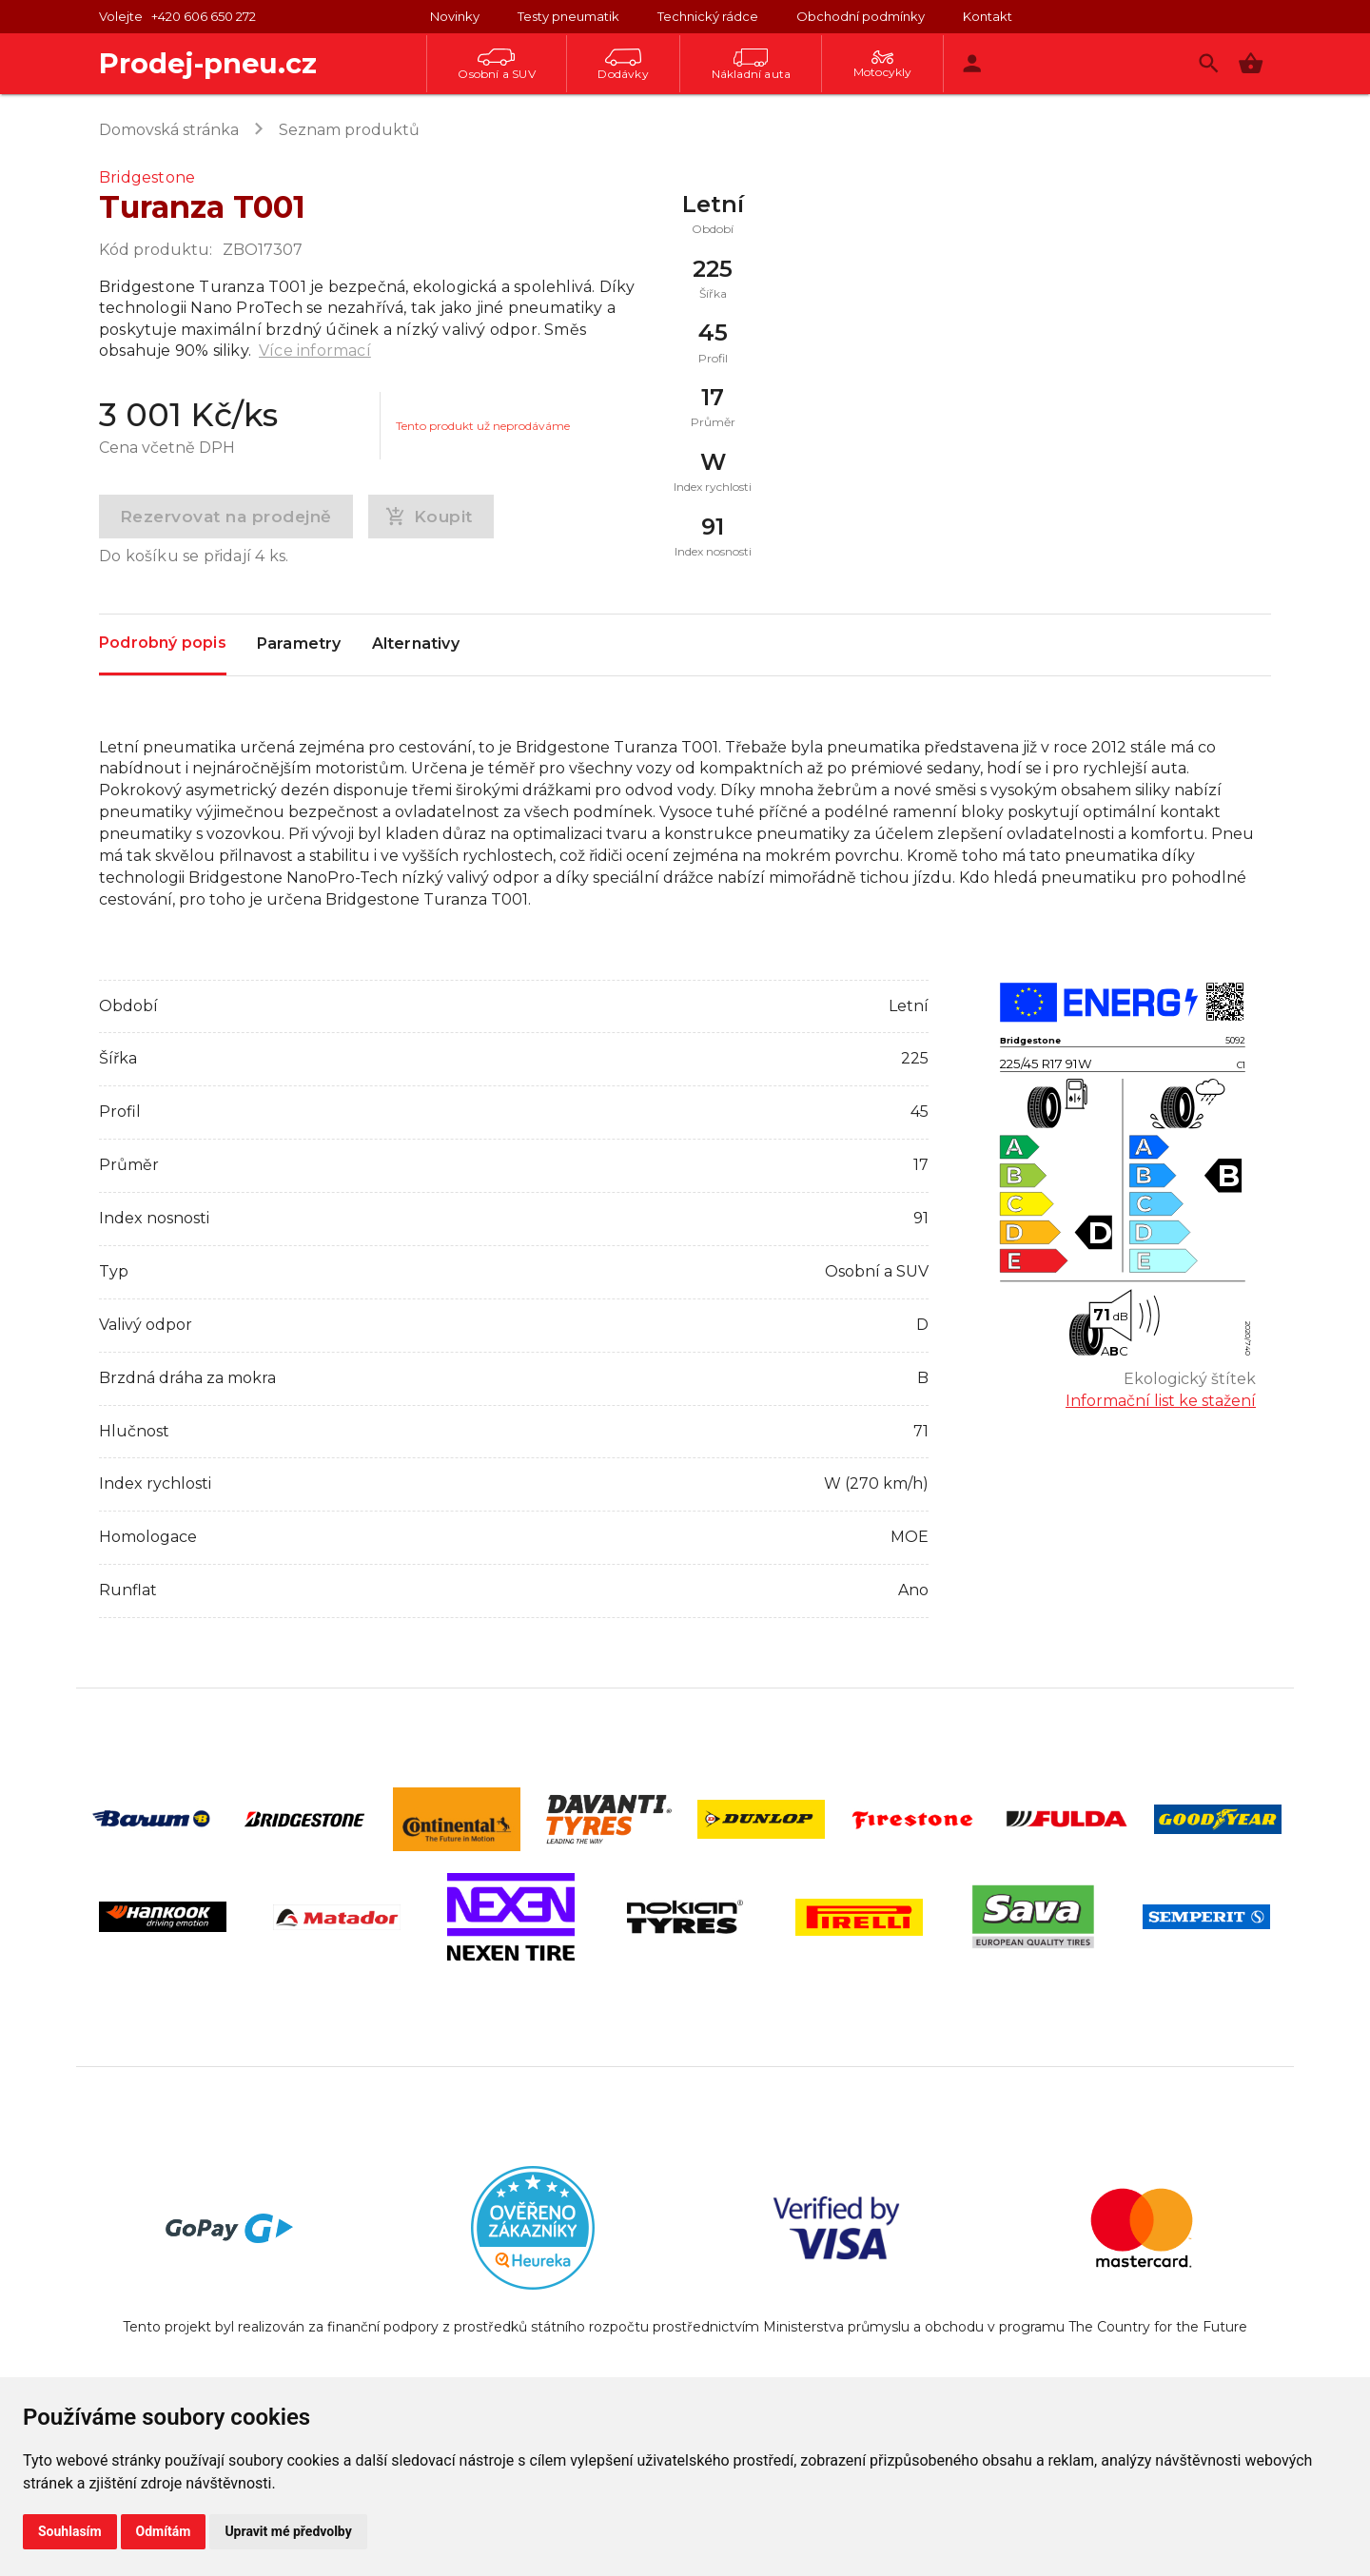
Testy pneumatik (568, 16)
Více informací (315, 351)
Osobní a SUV (496, 65)
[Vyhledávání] (1208, 63)
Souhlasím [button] (70, 2531)
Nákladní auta (752, 65)
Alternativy (416, 645)
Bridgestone (147, 177)
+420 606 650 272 (203, 16)
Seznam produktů (349, 130)
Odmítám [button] (163, 2531)
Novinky (455, 16)
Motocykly (882, 64)
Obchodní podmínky (860, 16)
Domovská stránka (169, 130)
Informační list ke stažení (1161, 1401)
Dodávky (622, 65)
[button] (1250, 63)
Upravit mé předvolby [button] (288, 2531)
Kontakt (987, 16)
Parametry (299, 645)
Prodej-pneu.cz (208, 63)
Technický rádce (707, 16)
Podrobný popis (162, 644)
